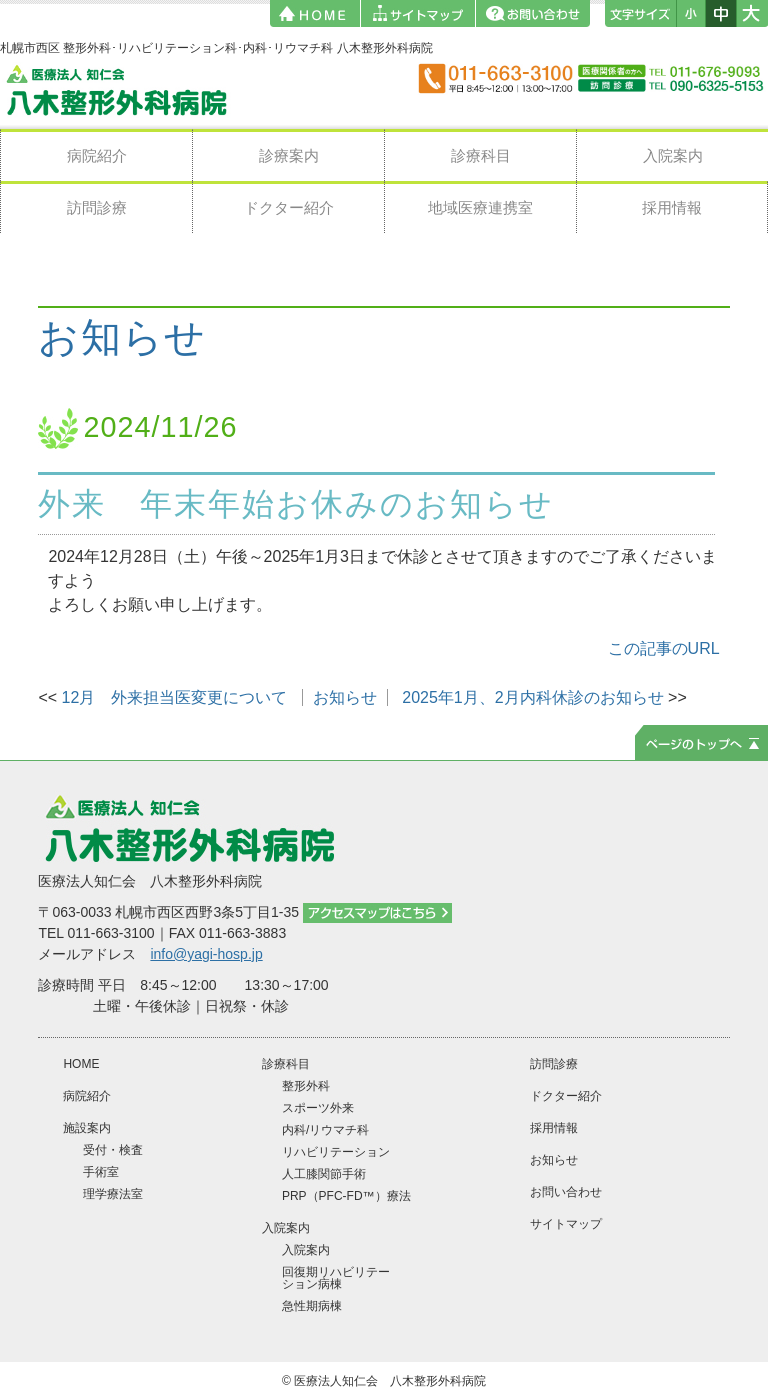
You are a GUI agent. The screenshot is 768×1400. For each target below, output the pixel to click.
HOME (81, 1064)
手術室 (101, 1172)
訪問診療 (97, 207)
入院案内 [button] (673, 155)
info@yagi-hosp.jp (206, 954)
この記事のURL (664, 648)
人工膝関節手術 (324, 1174)
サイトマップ (566, 1224)
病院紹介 (97, 155)
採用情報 (672, 207)
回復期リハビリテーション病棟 (336, 1278)
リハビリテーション (336, 1152)
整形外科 (306, 1086)
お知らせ (122, 337)
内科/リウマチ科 (325, 1130)
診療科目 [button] (481, 155)
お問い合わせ (566, 1192)
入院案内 (306, 1250)
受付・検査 (113, 1150)
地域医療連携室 (480, 207)
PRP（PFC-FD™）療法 (346, 1196)
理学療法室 (113, 1194)
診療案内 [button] (289, 155)
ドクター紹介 (289, 207)
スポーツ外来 (318, 1108)
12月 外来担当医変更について (175, 697)
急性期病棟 (312, 1306)
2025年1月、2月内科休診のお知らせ (532, 697)
